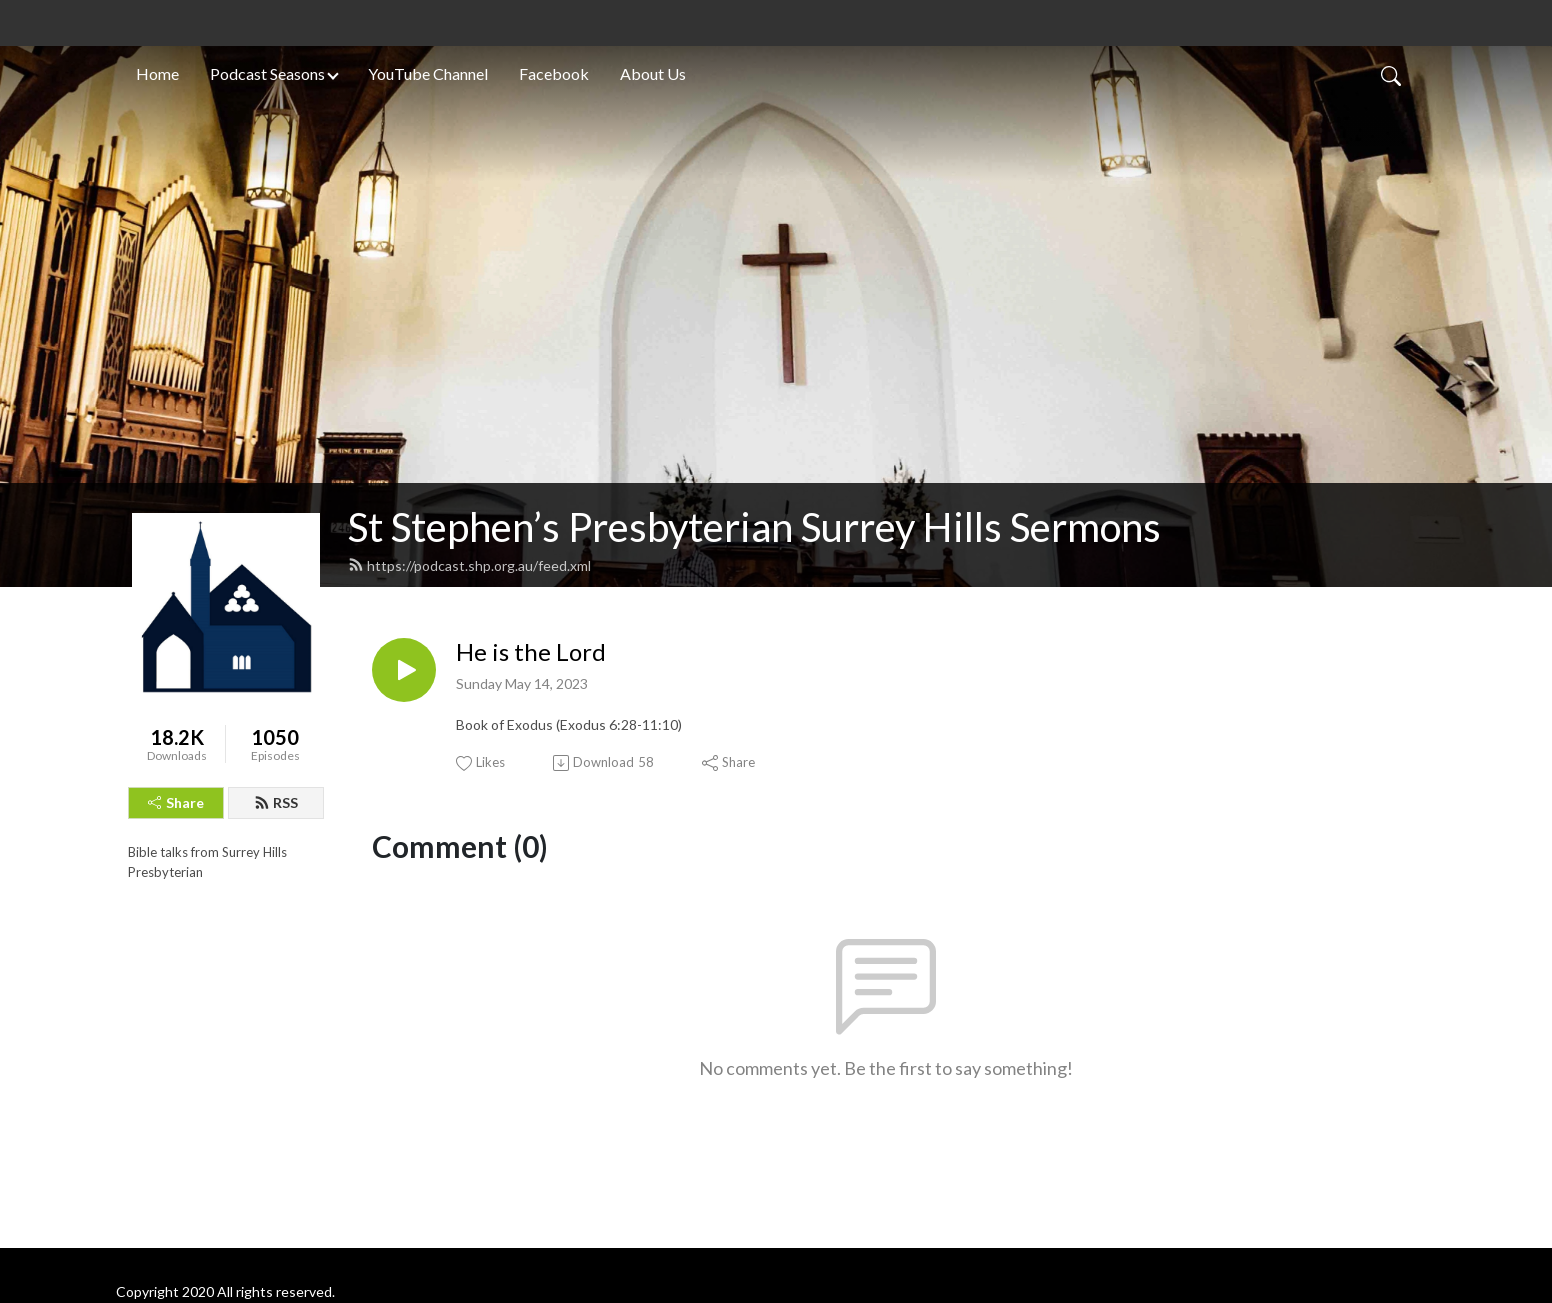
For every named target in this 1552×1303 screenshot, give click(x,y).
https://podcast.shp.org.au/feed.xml (469, 565)
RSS (276, 802)
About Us (653, 73)
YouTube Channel (428, 73)
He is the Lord (531, 652)
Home (157, 73)
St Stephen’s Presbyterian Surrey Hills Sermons (754, 527)
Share (176, 802)
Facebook (554, 73)
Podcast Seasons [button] (267, 73)
